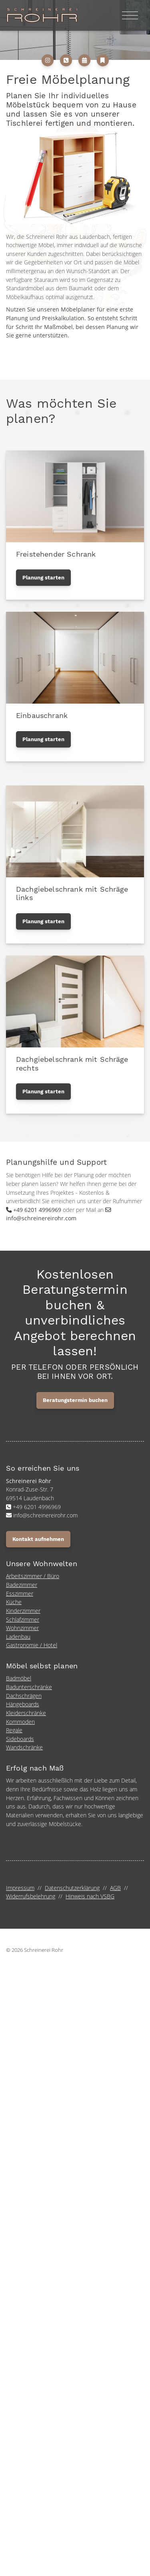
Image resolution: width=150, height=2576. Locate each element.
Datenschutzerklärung (72, 1888)
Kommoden (20, 1721)
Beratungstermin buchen (75, 1400)
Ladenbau (18, 1636)
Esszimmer (19, 1593)
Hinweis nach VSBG (90, 1896)
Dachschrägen (24, 1695)
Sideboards (20, 1739)
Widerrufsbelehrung (30, 1896)
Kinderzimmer (23, 1610)
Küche (14, 1602)
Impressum (20, 1888)
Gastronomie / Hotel (31, 1645)
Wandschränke (24, 1747)
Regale (14, 1730)
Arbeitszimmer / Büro (32, 1576)
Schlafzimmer (22, 1619)
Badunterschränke (29, 1687)
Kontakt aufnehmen (38, 1539)
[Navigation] (130, 15)
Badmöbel (18, 1678)
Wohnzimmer (22, 1628)
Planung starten (43, 578)
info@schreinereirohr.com (41, 1218)
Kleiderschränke (26, 1713)
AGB (115, 1888)
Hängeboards (22, 1704)
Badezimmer (21, 1584)
